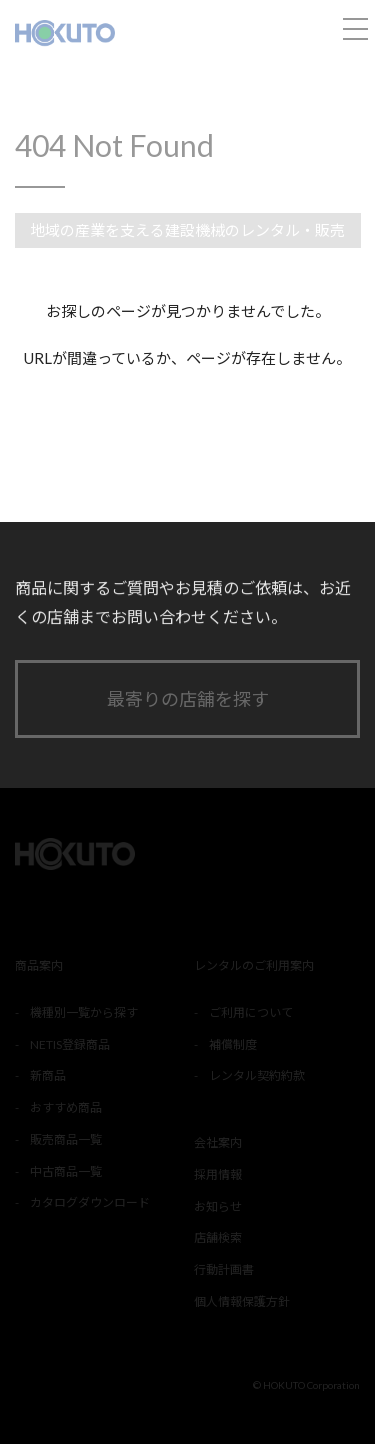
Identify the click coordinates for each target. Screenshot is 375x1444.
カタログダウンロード (90, 1202)
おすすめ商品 (66, 1107)
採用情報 (218, 1174)
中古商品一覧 (66, 1171)
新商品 (48, 1075)
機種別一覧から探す (84, 1012)
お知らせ (218, 1206)
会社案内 (218, 1142)
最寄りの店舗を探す (188, 699)
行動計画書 (224, 1269)
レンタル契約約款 (257, 1075)
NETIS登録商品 (70, 1044)
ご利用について (251, 1012)
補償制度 (233, 1044)
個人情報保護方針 (242, 1301)
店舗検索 (218, 1237)
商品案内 (39, 965)
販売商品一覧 (66, 1139)
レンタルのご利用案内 (254, 965)
